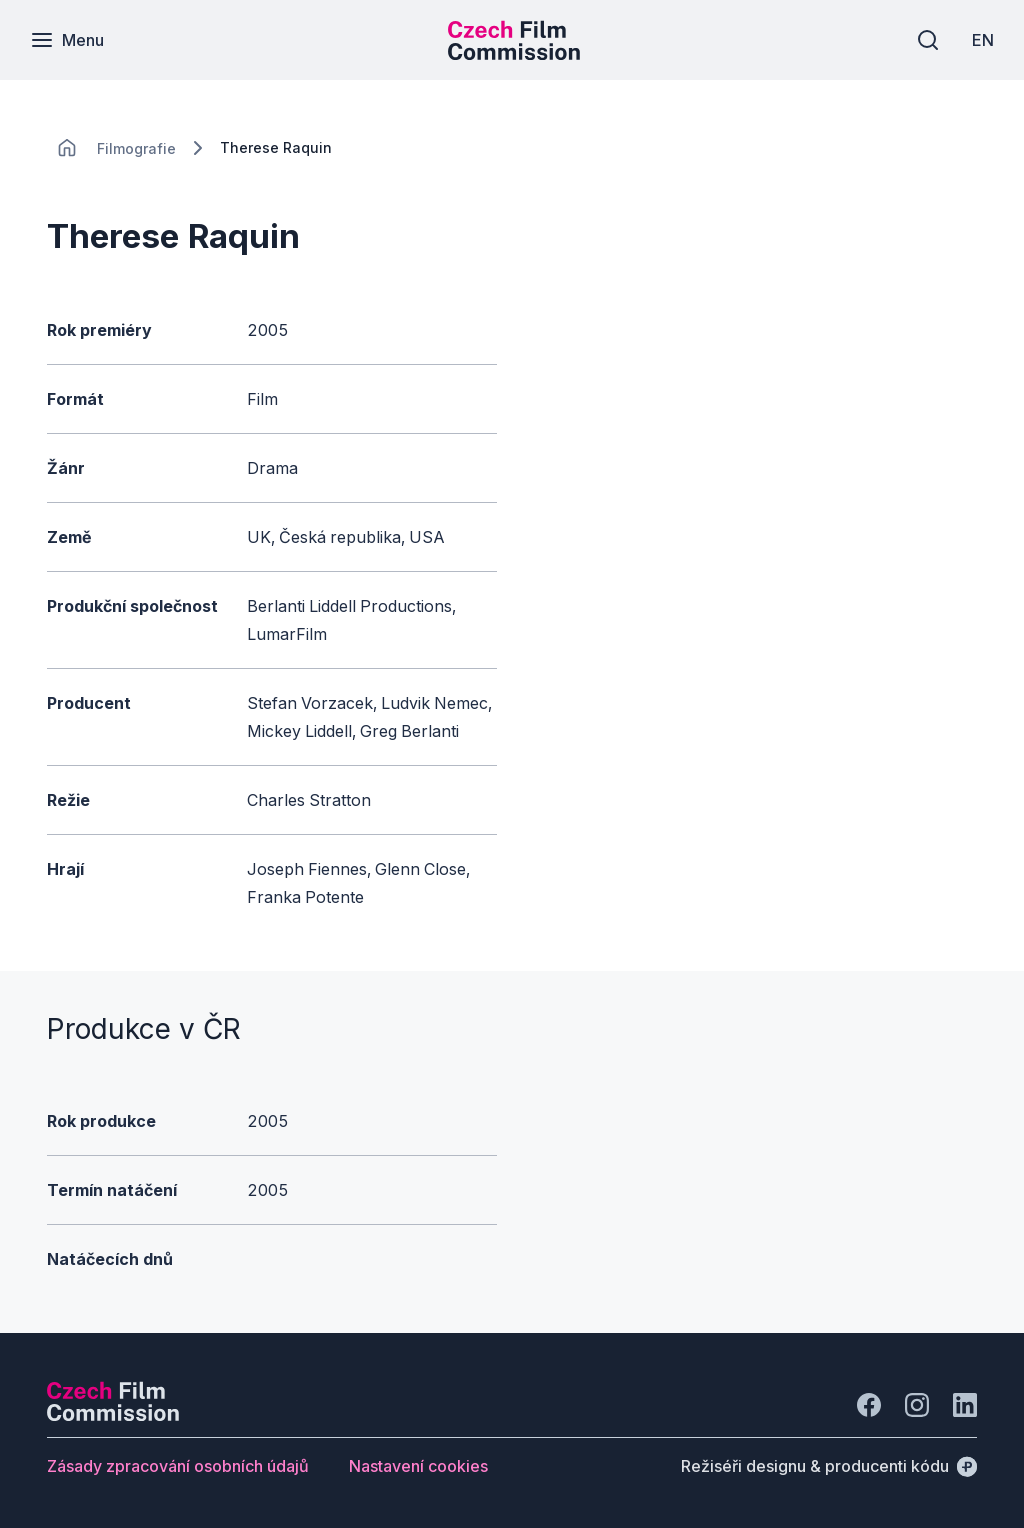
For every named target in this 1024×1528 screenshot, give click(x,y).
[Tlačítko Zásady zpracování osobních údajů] (178, 1466)
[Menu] (67, 40)
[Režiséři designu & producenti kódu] (829, 1466)
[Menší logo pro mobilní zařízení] (514, 54)
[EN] (983, 40)
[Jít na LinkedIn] (965, 1405)
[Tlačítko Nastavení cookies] (418, 1466)
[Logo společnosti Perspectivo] (113, 1415)
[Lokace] (136, 148)
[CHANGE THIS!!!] (67, 148)
